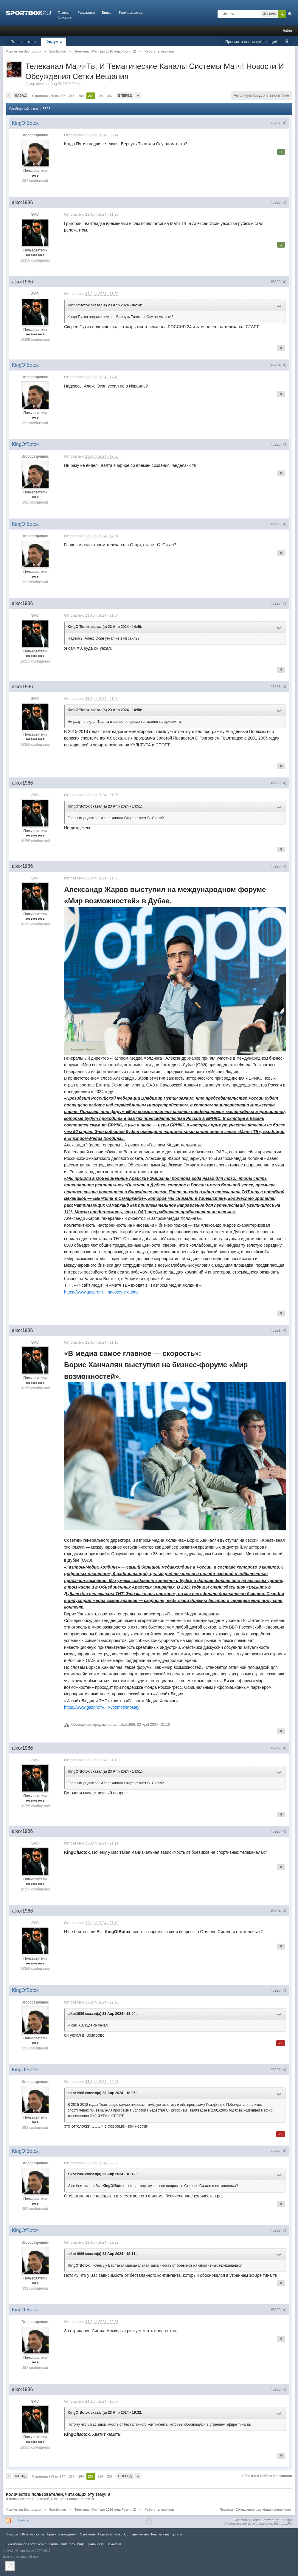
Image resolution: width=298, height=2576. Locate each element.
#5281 (278, 123)
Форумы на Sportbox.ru (23, 2509)
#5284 (278, 365)
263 (71, 96)
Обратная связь (32, 2534)
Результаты (86, 12)
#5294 (278, 1911)
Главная (64, 12)
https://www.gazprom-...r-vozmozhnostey (101, 1707)
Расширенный (289, 13)
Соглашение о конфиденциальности (263, 2509)
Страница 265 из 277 (48, 96)
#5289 (278, 783)
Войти (287, 31)
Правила (226, 2509)
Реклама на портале (166, 2534)
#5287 (278, 603)
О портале (88, 2534)
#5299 (278, 2310)
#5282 (278, 202)
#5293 (278, 1831)
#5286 (278, 524)
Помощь (22, 2520)
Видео (106, 12)
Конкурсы (65, 17)
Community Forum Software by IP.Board (263, 2520)
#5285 (278, 444)
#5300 (278, 2389)
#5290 (278, 866)
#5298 (278, 2230)
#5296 (278, 2070)
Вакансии (114, 2544)
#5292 (278, 1748)
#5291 (278, 1330)
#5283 (278, 282)
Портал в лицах (110, 2534)
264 (81, 96)
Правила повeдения (62, 2534)
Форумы (54, 41)
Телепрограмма (130, 12)
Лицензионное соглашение (25, 2544)
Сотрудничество (136, 2534)
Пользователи (23, 41)
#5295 (278, 1990)
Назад (21, 95)
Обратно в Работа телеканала (267, 2476)
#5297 (278, 2151)
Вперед (125, 95)
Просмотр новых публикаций (251, 41)
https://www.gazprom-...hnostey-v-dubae (101, 1292)
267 (109, 96)
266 (100, 96)
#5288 (278, 687)
